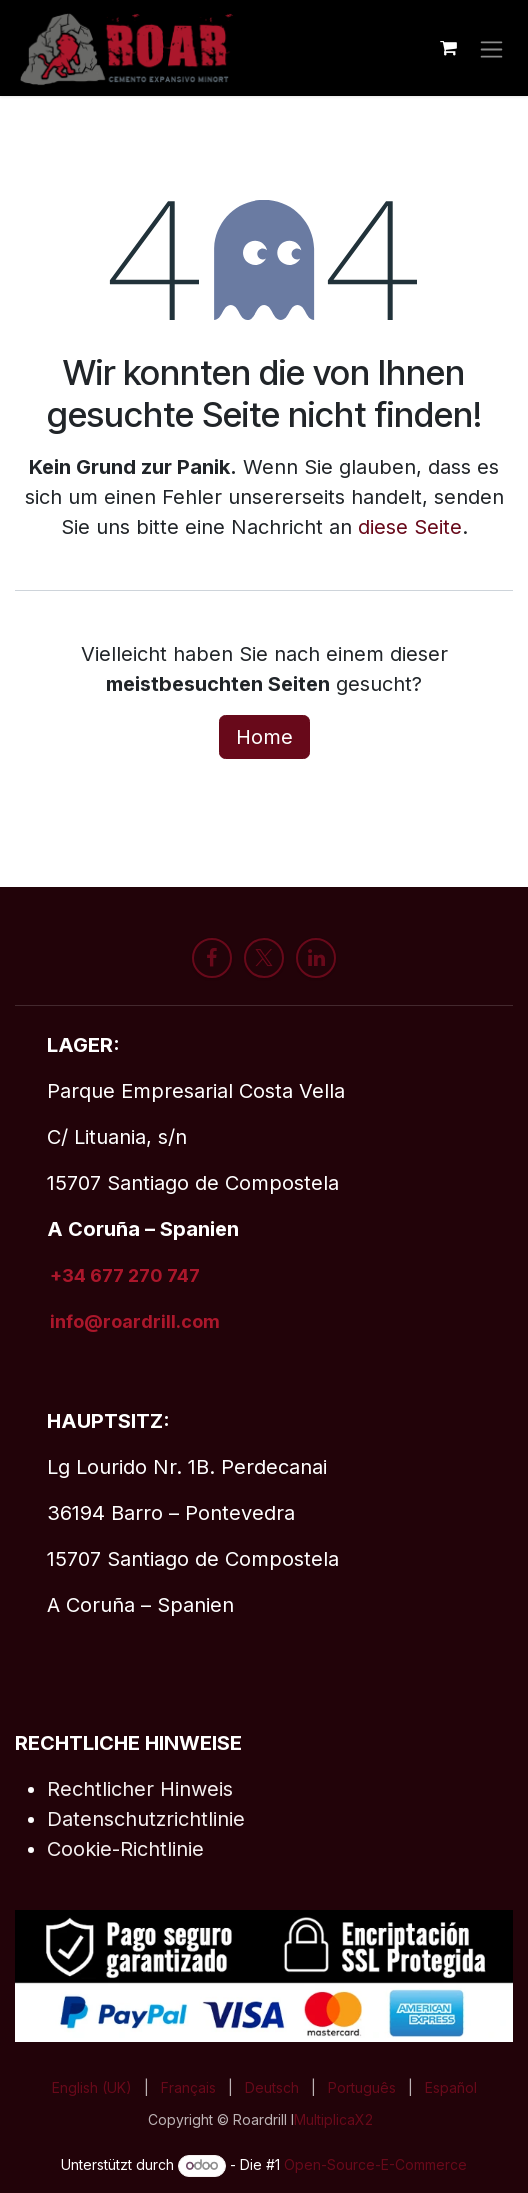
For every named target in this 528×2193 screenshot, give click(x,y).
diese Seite (410, 527)
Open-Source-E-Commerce (375, 2164)
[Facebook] (212, 958)
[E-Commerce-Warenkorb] (448, 48)
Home (264, 737)
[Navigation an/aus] (491, 47)
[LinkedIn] (316, 958)
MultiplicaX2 (333, 2119)
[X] (264, 958)
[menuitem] (92, 2087)
